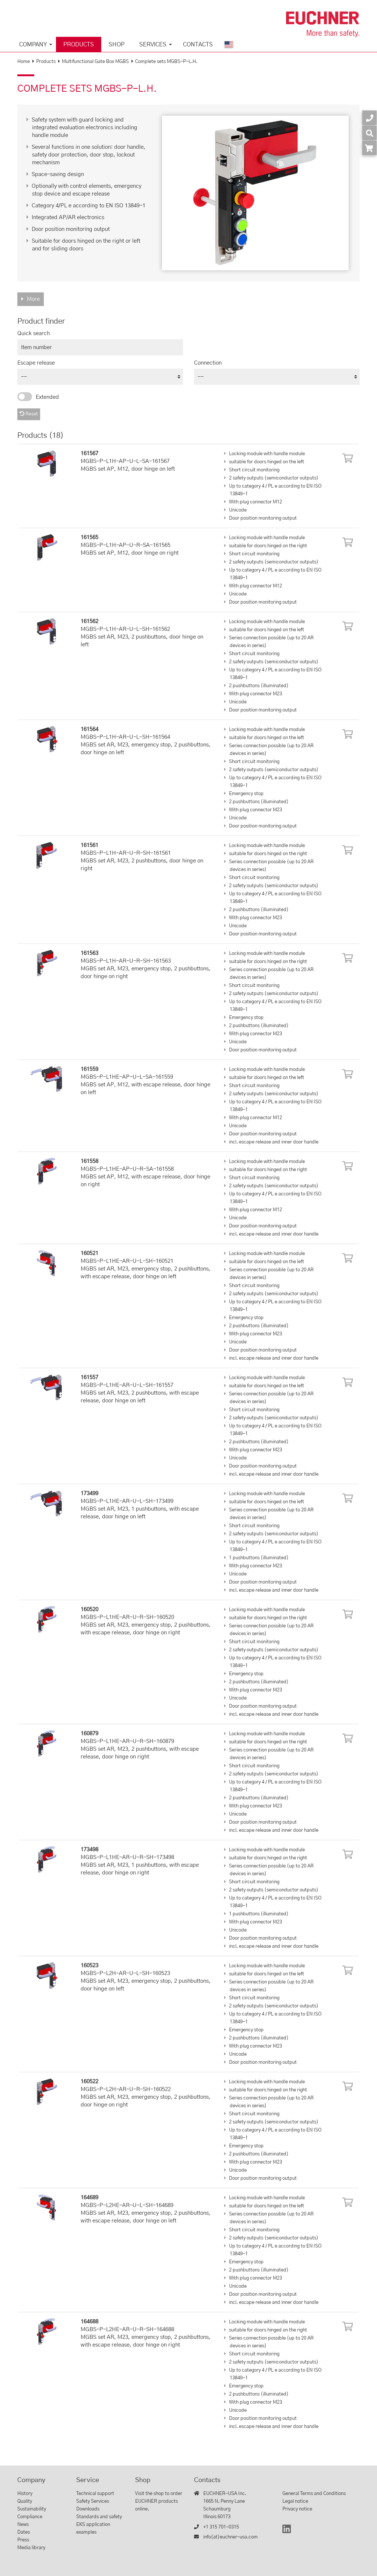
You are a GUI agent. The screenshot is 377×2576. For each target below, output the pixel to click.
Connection (208, 363)
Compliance (29, 2517)
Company (33, 45)
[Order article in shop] (369, 148)
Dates (23, 2532)
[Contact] (369, 117)
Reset (29, 414)
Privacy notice (297, 2509)
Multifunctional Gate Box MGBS (95, 61)
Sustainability (31, 2509)
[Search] (369, 133)
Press (23, 2540)
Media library (31, 2547)
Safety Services (92, 2501)
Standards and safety (99, 2517)
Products (78, 45)
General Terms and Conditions (314, 2493)
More (33, 299)
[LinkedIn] (286, 2532)
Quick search (33, 333)
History (24, 2493)
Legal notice (295, 2501)
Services (152, 45)
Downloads (87, 2509)
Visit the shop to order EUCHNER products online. (158, 2501)
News (23, 2524)
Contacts (198, 45)
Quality (24, 2501)
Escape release (36, 363)
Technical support (95, 2493)
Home (23, 61)
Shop (116, 45)
